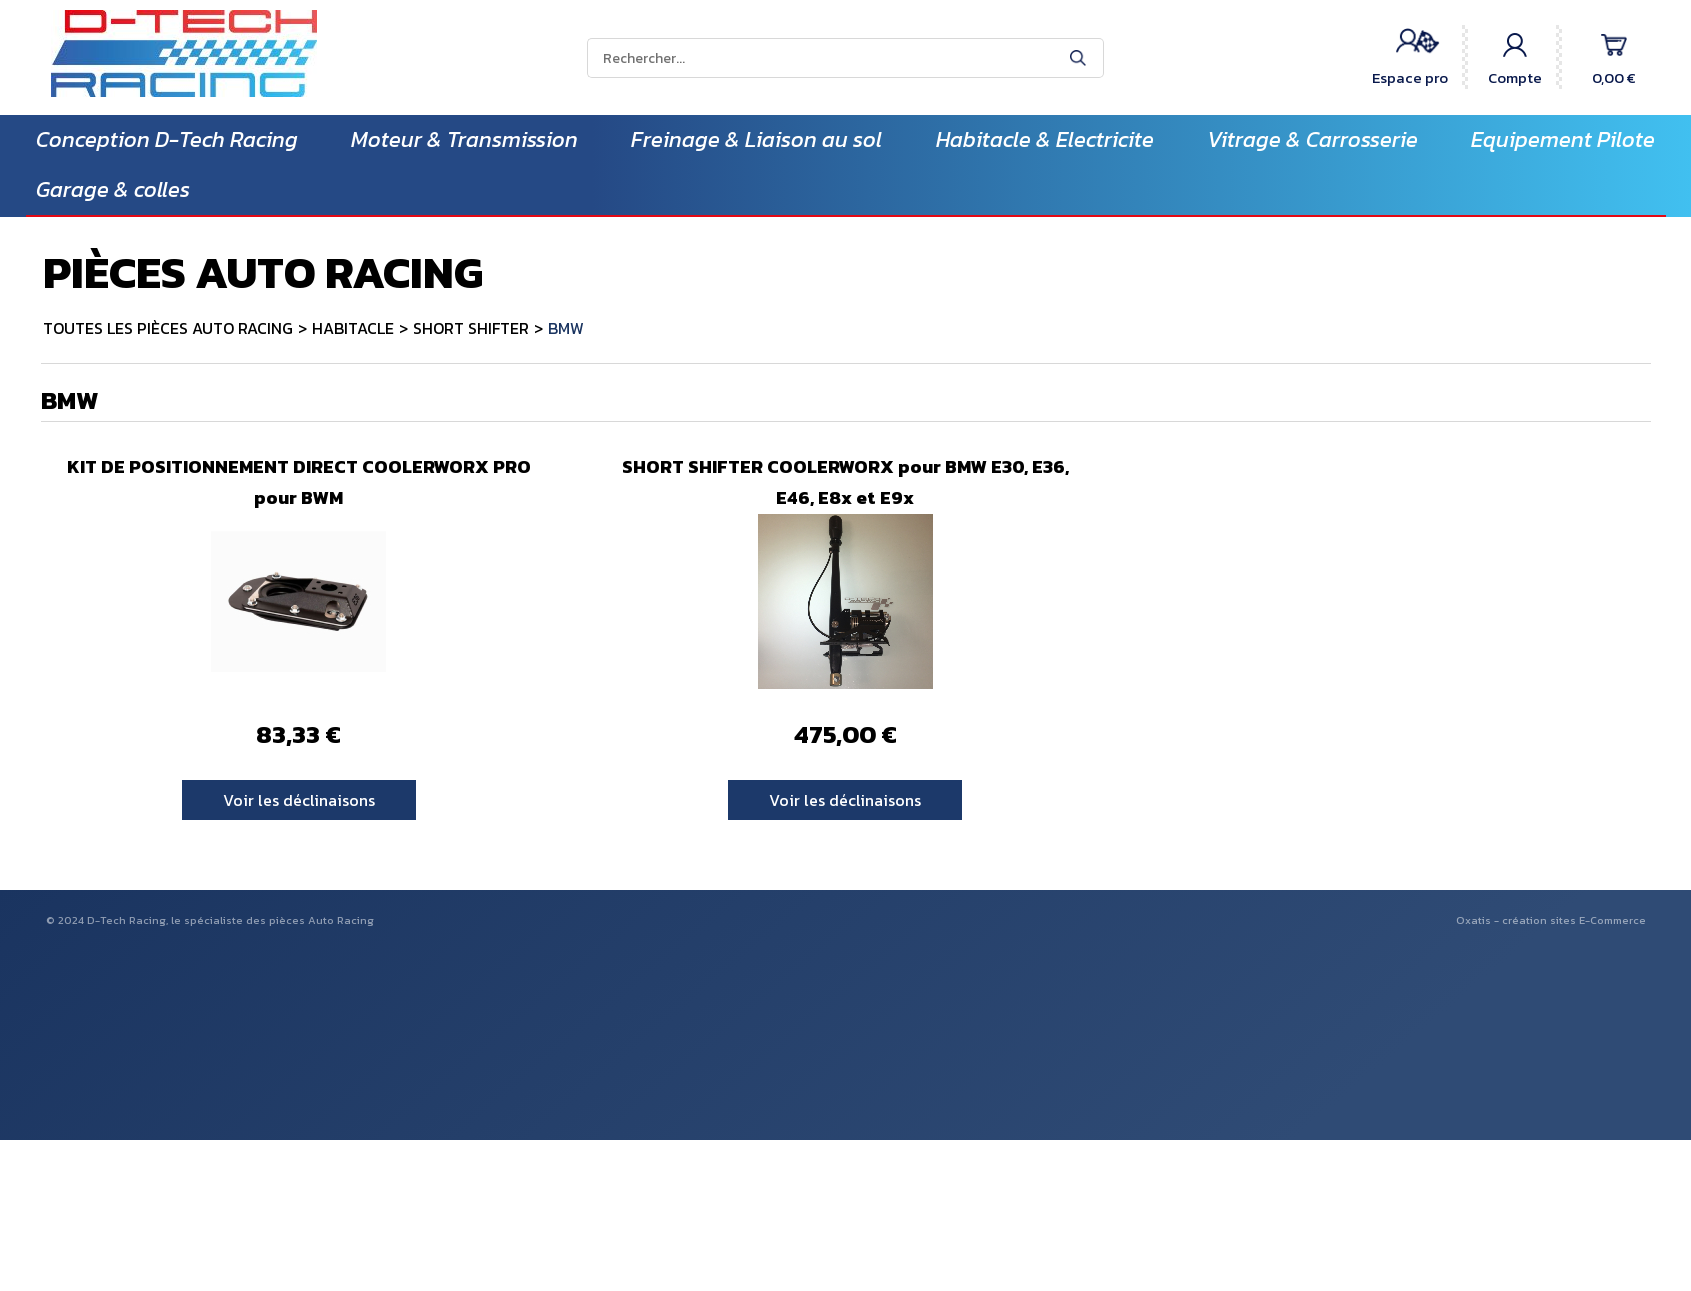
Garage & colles (113, 189)
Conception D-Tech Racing (167, 139)
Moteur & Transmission (464, 139)
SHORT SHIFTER (471, 328)
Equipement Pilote (1563, 139)
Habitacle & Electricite (1045, 139)
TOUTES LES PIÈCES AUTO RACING (168, 328)
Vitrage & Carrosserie (1312, 139)
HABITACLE (353, 328)
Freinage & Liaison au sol (756, 139)
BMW (566, 328)
